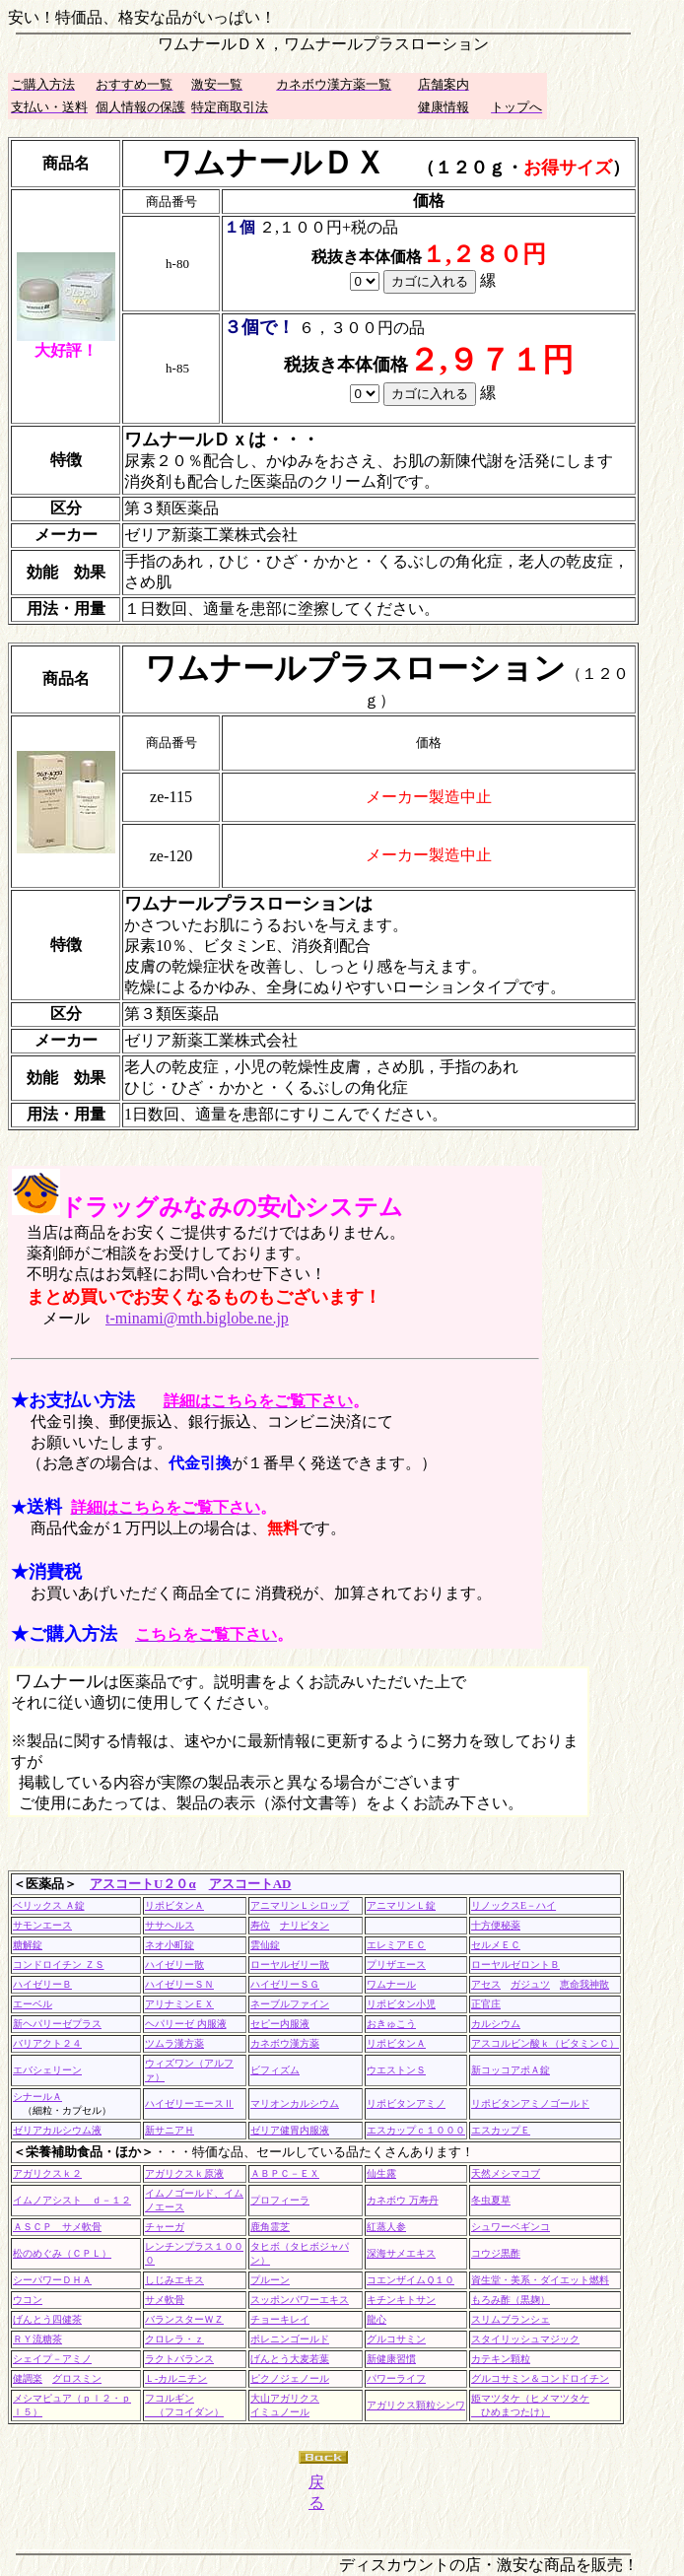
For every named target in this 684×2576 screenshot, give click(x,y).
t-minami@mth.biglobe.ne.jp (197, 1318)
